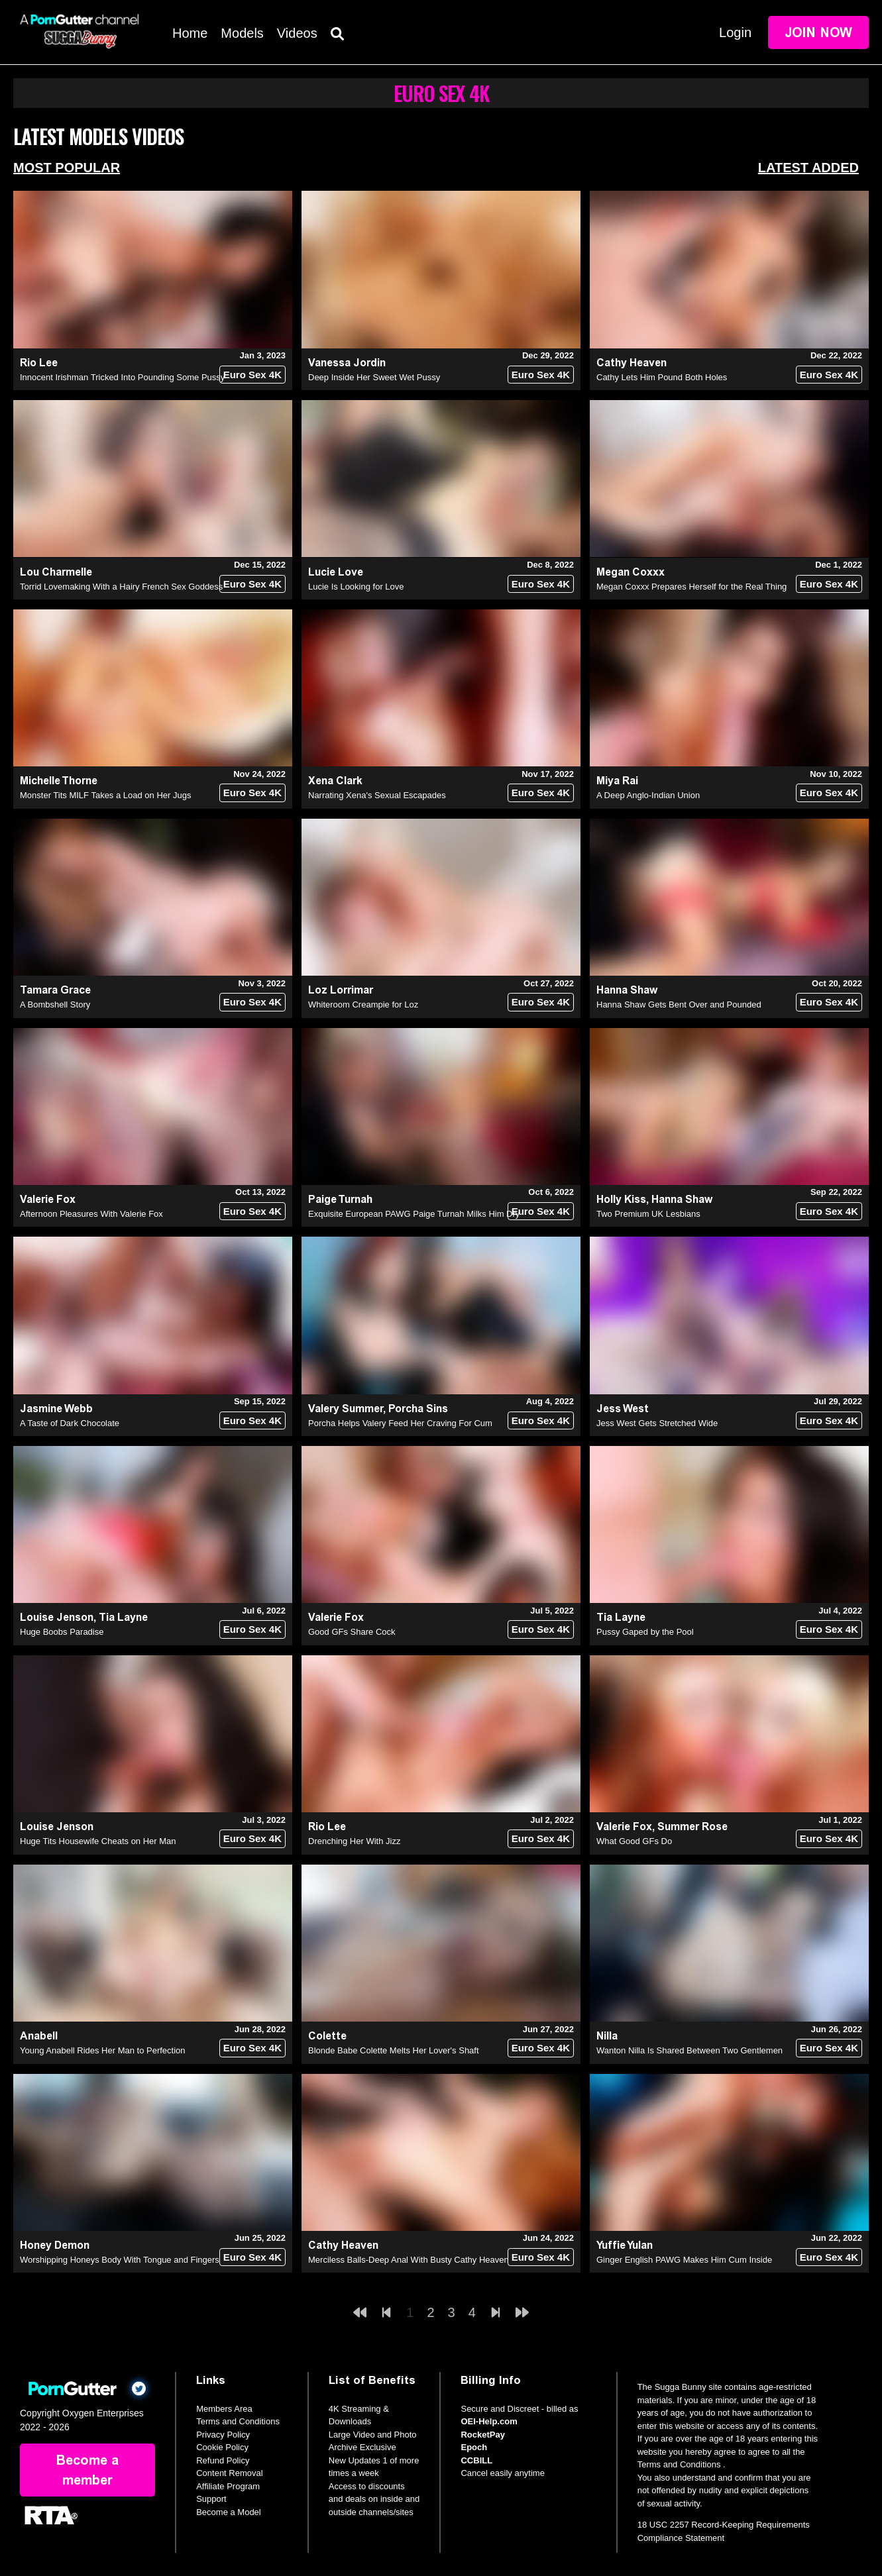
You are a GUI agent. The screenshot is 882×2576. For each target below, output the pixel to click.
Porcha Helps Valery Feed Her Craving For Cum (400, 1423)
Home (189, 33)
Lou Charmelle (56, 572)
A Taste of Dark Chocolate (69, 1423)
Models (242, 33)
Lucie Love (335, 572)
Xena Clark (335, 780)
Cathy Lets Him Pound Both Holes (661, 377)
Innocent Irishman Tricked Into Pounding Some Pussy (122, 377)
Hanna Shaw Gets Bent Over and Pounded (678, 1004)
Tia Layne (123, 1617)
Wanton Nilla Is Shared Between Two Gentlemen (689, 2050)
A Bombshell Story (55, 1004)
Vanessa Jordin (347, 362)
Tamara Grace (55, 990)
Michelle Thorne (58, 780)
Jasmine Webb (56, 1408)
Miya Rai (617, 780)
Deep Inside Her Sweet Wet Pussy (374, 377)
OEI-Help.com (489, 2421)
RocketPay (482, 2435)
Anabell (39, 2036)
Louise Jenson (56, 1617)
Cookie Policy (222, 2447)
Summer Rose (692, 1826)
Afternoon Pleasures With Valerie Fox (91, 1214)
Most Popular (66, 167)
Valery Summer (345, 1408)
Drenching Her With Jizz (354, 1841)
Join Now (818, 32)
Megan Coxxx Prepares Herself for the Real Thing (691, 587)
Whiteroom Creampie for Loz (363, 1004)
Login (735, 32)
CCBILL (476, 2460)
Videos (297, 33)
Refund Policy (222, 2460)
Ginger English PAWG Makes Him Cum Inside (684, 2260)
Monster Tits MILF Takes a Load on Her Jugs (105, 795)
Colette (327, 2036)
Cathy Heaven (631, 362)
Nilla (607, 2036)
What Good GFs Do (634, 1841)
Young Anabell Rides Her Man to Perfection (103, 2050)
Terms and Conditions (238, 2421)
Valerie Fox (48, 1199)
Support (211, 2499)
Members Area (224, 2409)
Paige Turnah (340, 1199)
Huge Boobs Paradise (61, 1632)
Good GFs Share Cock (352, 1632)
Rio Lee (39, 362)
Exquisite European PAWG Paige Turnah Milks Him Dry (414, 1214)
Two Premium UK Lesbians (648, 1214)
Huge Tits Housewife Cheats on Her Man (98, 1841)
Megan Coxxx (630, 572)
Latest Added (808, 167)
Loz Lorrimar (340, 990)
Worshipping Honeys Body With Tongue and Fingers (119, 2260)
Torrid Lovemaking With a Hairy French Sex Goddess (121, 587)
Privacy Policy (223, 2435)
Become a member (87, 2470)
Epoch (474, 2447)
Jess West (622, 1408)
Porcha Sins (418, 1408)
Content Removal (229, 2473)
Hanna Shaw (626, 990)
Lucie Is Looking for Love (356, 587)
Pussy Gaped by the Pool (645, 1632)
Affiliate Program (228, 2486)
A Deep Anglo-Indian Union (648, 795)
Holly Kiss (621, 1199)
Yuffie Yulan (624, 2245)
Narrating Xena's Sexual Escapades (377, 795)
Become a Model (228, 2512)
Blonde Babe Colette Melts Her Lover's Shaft (393, 2050)
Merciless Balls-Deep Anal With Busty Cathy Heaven (408, 2260)
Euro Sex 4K (252, 374)
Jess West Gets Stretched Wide (657, 1423)
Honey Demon (54, 2245)
